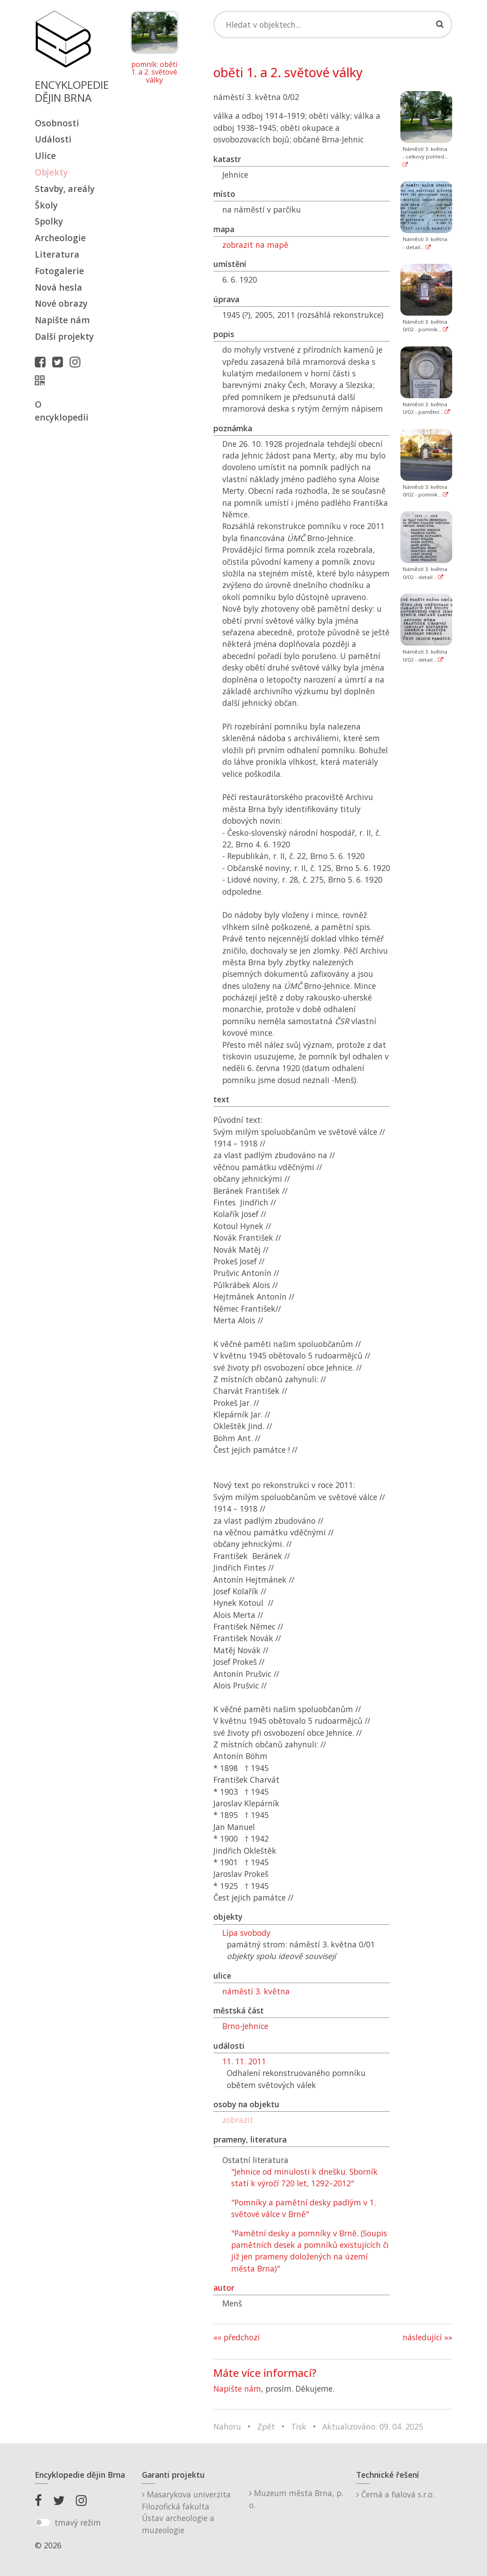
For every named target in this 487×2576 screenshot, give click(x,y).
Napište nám (62, 320)
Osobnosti (57, 123)
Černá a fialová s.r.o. (395, 2494)
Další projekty (64, 336)
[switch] (42, 2522)
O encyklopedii (61, 410)
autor (223, 2287)
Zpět (266, 2426)
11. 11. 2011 (244, 2061)
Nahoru (227, 2426)
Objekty (51, 172)
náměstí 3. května (256, 1991)
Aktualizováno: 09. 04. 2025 (372, 2426)
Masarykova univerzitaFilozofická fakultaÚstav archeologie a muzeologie (186, 2512)
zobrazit (237, 2119)
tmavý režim (77, 2522)
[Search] (333, 24)
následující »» (427, 2337)
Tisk (298, 2426)
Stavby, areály (65, 189)
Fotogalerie (59, 271)
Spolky (49, 221)
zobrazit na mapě (255, 244)
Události (53, 139)
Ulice (45, 156)
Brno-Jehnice (245, 2026)
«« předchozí (236, 2337)
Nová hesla (58, 287)
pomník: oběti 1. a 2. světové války (154, 72)
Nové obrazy (61, 303)
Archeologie (60, 238)
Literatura (57, 254)
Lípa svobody (246, 1932)
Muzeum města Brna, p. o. (296, 2499)
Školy (46, 205)
